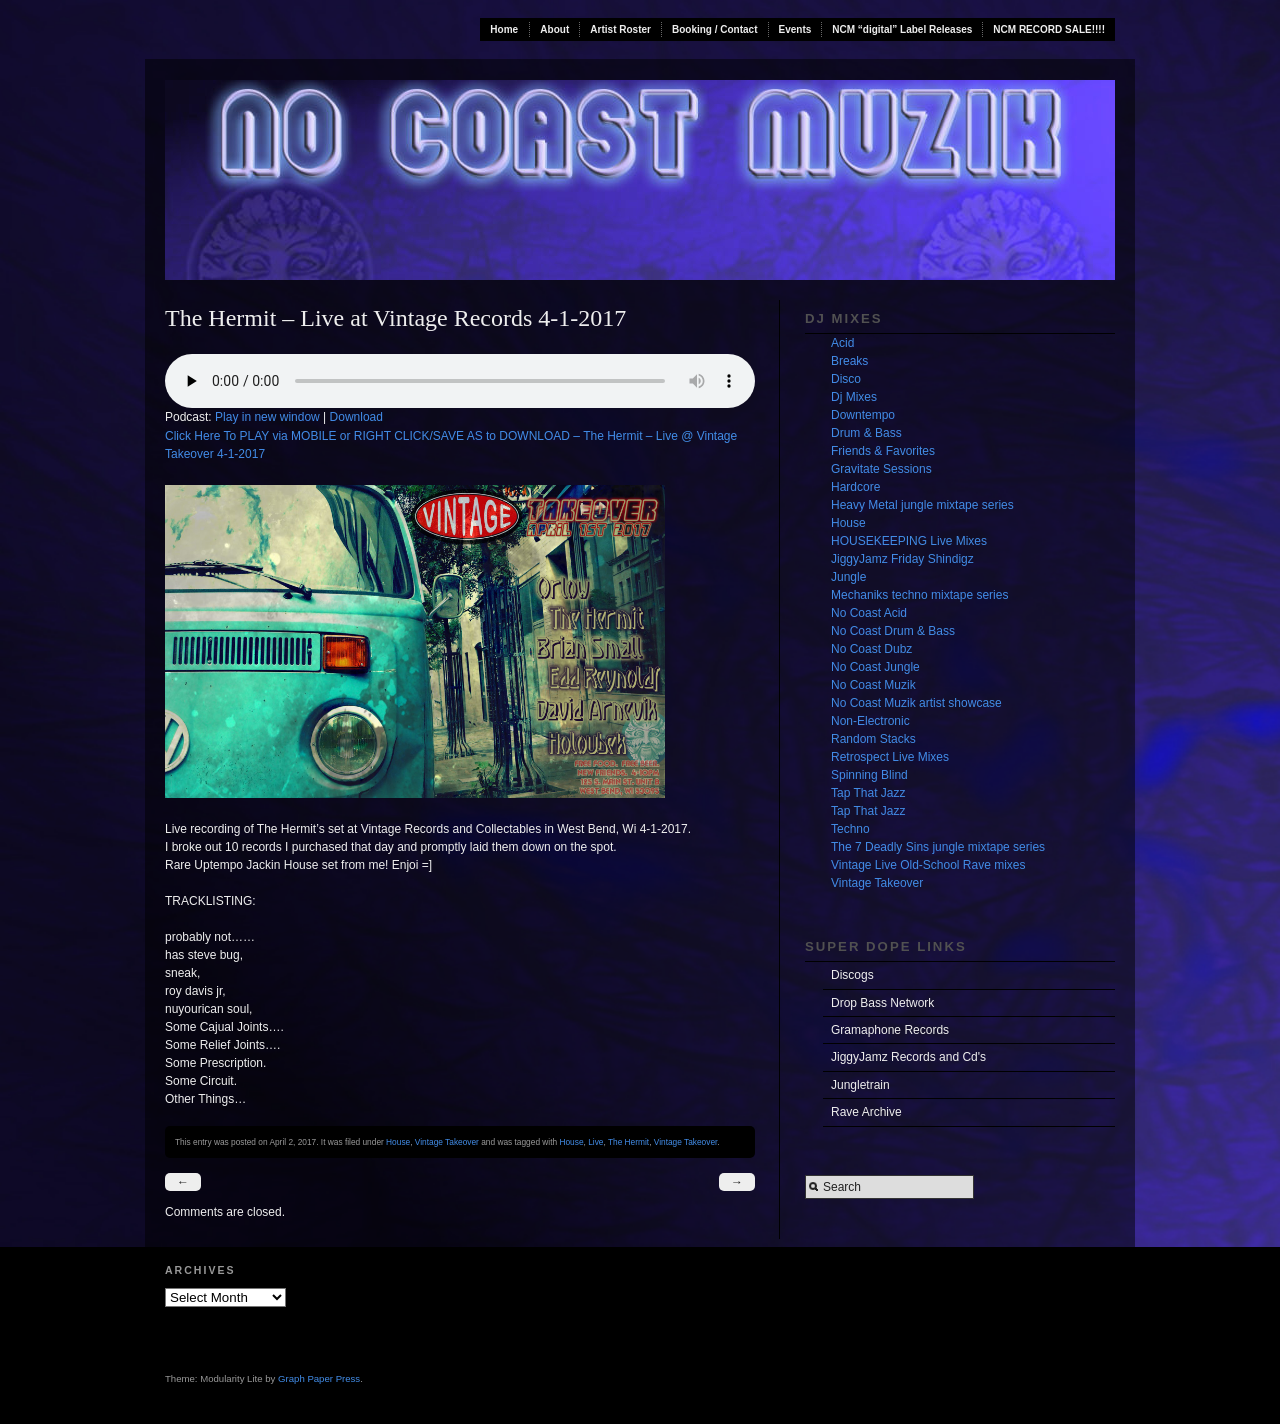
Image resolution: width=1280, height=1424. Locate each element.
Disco (846, 379)
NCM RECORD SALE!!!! (1049, 29)
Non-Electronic (870, 721)
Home (504, 29)
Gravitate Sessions (881, 469)
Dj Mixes (854, 397)
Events (795, 29)
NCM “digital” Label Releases (902, 29)
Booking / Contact (715, 29)
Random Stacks (873, 739)
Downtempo (863, 415)
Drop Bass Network (882, 1003)
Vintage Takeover (447, 1142)
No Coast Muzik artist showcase (916, 703)
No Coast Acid (869, 613)
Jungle (848, 577)
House (398, 1142)
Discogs (852, 975)
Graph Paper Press (319, 1378)
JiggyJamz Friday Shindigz (902, 559)
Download (356, 417)
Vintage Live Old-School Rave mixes (928, 865)
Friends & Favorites (883, 451)
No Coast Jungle (875, 667)
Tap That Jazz (868, 793)
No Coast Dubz (871, 649)
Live (595, 1142)
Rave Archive (866, 1112)
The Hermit (628, 1142)
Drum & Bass (866, 433)
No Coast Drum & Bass (893, 631)
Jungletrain (860, 1085)
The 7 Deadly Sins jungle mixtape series (938, 847)
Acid (842, 343)
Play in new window (267, 417)
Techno (850, 829)
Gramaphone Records (890, 1030)
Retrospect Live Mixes (890, 757)
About (554, 29)
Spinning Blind (869, 775)
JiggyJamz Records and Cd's (908, 1057)
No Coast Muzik (873, 685)
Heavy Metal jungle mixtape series (922, 505)
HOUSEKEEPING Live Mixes (909, 541)
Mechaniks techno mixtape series (919, 595)
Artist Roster (620, 29)
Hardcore (855, 487)
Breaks (849, 361)
